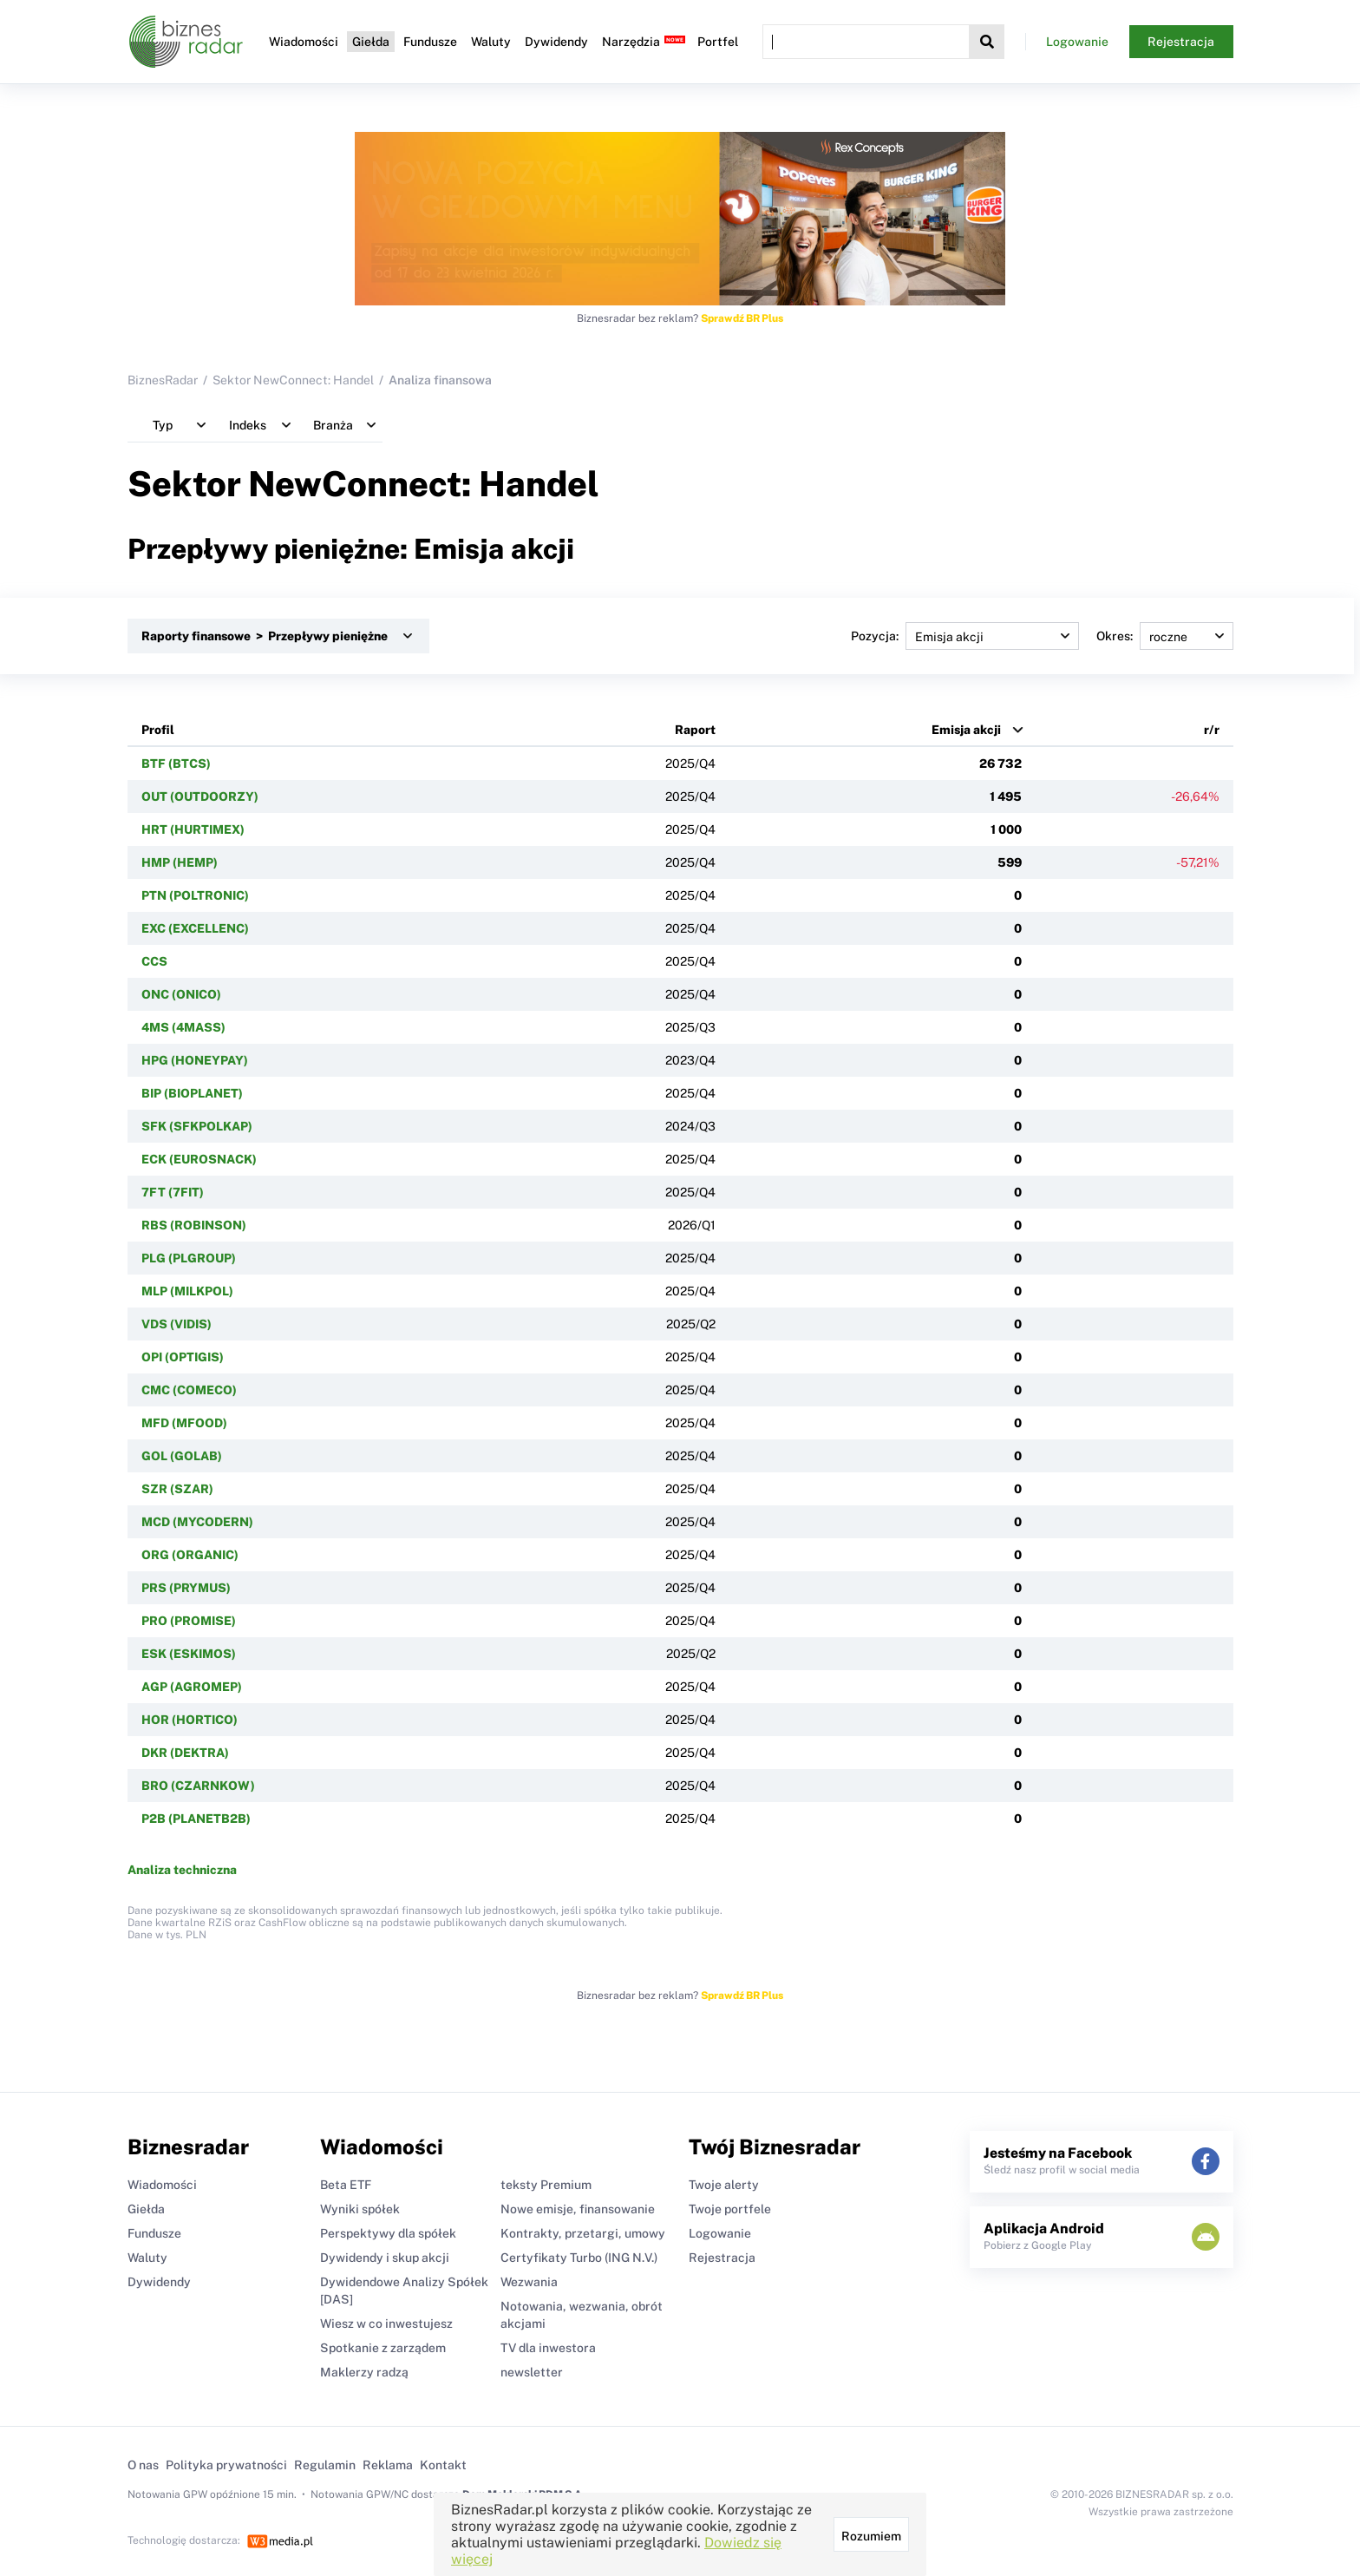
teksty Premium (546, 2185)
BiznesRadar (163, 380)
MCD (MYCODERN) (197, 1522)
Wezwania (529, 2282)
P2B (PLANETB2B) (196, 1818)
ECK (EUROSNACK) (199, 1159)
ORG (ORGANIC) (190, 1555)
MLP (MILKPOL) (187, 1291)
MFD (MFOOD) (184, 1423)
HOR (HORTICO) (189, 1720)
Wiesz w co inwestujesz (386, 2323)
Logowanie (1077, 42)
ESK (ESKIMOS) (188, 1654)
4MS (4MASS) (183, 1027)
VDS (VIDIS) (176, 1324)
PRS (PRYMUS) (186, 1588)
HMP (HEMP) (179, 862)
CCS (154, 961)
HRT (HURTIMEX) (193, 829)
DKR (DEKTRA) (185, 1753)
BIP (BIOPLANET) (192, 1093)
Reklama (388, 2465)
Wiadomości (303, 42)
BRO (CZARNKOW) (198, 1786)
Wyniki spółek (360, 2209)
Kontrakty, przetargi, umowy (582, 2233)
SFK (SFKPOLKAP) (196, 1126)
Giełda (370, 42)
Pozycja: (965, 636)
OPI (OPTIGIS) (182, 1357)
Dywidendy (556, 42)
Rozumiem (871, 2536)
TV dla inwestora (548, 2348)
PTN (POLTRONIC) (195, 895)
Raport (695, 730)
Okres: (1164, 636)
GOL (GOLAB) (181, 1456)
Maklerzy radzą (364, 2372)
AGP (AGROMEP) (191, 1687)
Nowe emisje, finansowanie (577, 2209)
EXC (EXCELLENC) (195, 928)
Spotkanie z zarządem (383, 2348)
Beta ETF (345, 2185)
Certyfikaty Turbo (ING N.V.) (578, 2258)
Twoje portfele (730, 2209)
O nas (143, 2465)
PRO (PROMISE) (188, 1621)
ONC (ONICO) (181, 994)
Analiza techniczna (182, 1870)
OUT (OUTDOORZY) (199, 796)
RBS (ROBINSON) (193, 1225)
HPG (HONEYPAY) (194, 1060)
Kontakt (443, 2465)
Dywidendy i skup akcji (384, 2258)
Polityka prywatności (226, 2465)
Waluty (491, 42)
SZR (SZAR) (177, 1489)
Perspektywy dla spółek (388, 2233)
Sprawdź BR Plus (742, 318)
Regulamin (325, 2465)
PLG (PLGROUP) (188, 1258)
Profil (157, 730)
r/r (1211, 730)
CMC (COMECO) (189, 1390)
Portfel (717, 42)
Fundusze (430, 42)
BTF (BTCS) (176, 763)
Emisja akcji (966, 730)
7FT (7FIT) (172, 1192)
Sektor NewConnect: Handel (293, 380)
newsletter (531, 2372)
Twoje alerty (724, 2185)
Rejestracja (1181, 42)
